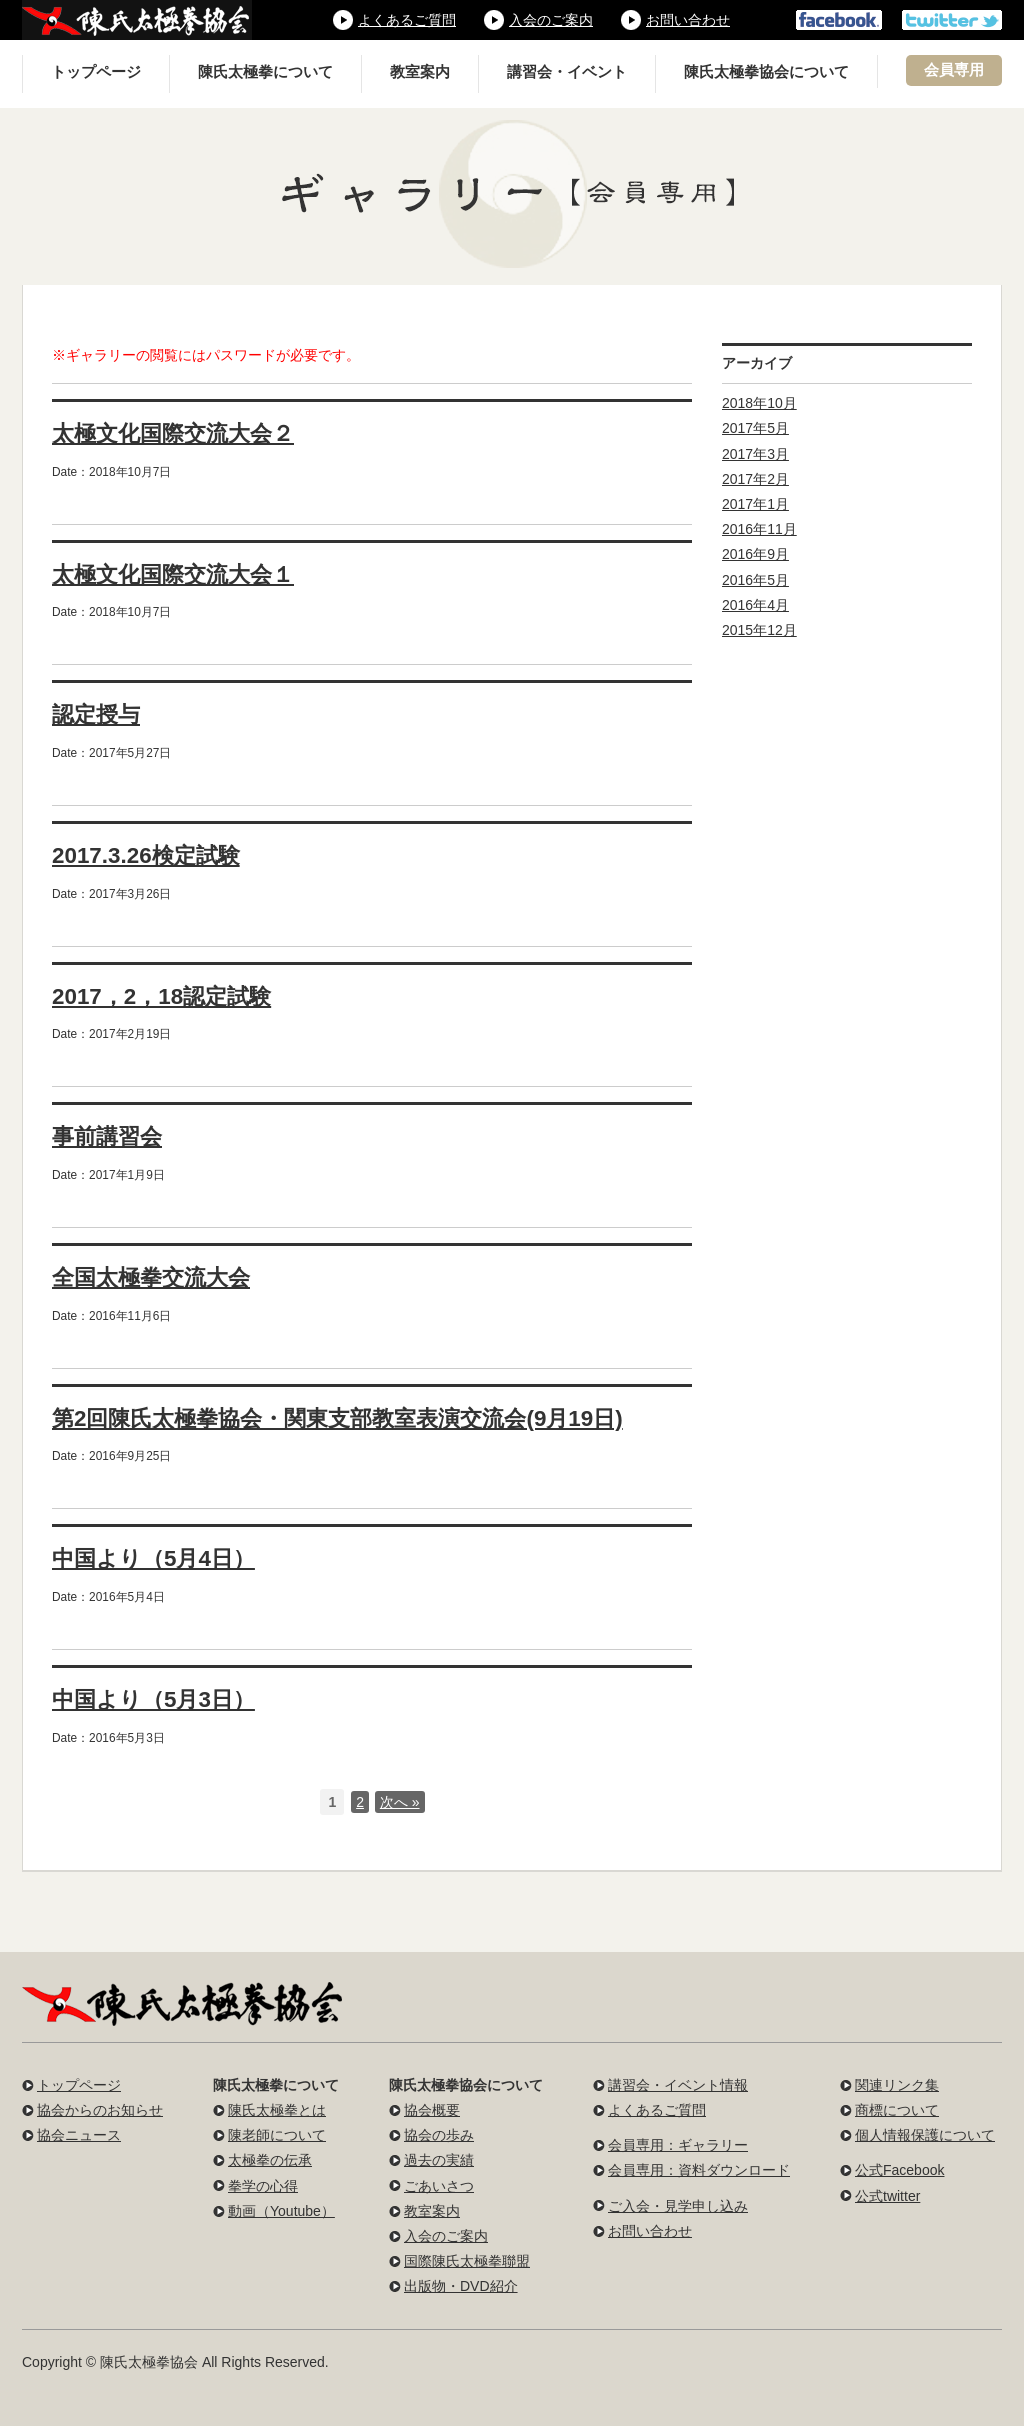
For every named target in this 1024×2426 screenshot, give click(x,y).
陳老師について (277, 2135)
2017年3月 (755, 454)
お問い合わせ (688, 20)
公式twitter (887, 2196)
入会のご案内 (551, 20)
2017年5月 (755, 428)
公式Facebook (899, 2170)
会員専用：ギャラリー (678, 2145)
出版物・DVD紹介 (461, 2286)
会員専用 (954, 70)
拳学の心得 (263, 2186)
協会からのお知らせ (100, 2110)
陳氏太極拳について (265, 72)
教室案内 (420, 72)
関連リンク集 (897, 2085)
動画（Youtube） (281, 2211)
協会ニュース (79, 2135)
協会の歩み (439, 2135)
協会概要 (432, 2110)
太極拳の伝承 (270, 2160)
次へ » (400, 1802)
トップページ (96, 72)
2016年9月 (755, 554)
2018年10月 (759, 403)
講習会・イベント (567, 72)
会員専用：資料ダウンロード (699, 2170)
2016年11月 (759, 529)
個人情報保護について (925, 2135)
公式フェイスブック (839, 20)
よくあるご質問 (407, 20)
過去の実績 (439, 2160)
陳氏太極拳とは (277, 2110)
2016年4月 (755, 605)
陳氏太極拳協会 (137, 20)
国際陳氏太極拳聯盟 (467, 2261)
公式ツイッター (952, 20)
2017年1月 (755, 504)
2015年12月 (759, 630)
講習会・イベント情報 (678, 2085)
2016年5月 (755, 580)
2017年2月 (755, 479)
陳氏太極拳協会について (766, 72)
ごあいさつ (439, 2186)
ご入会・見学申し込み (678, 2206)
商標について (897, 2110)
